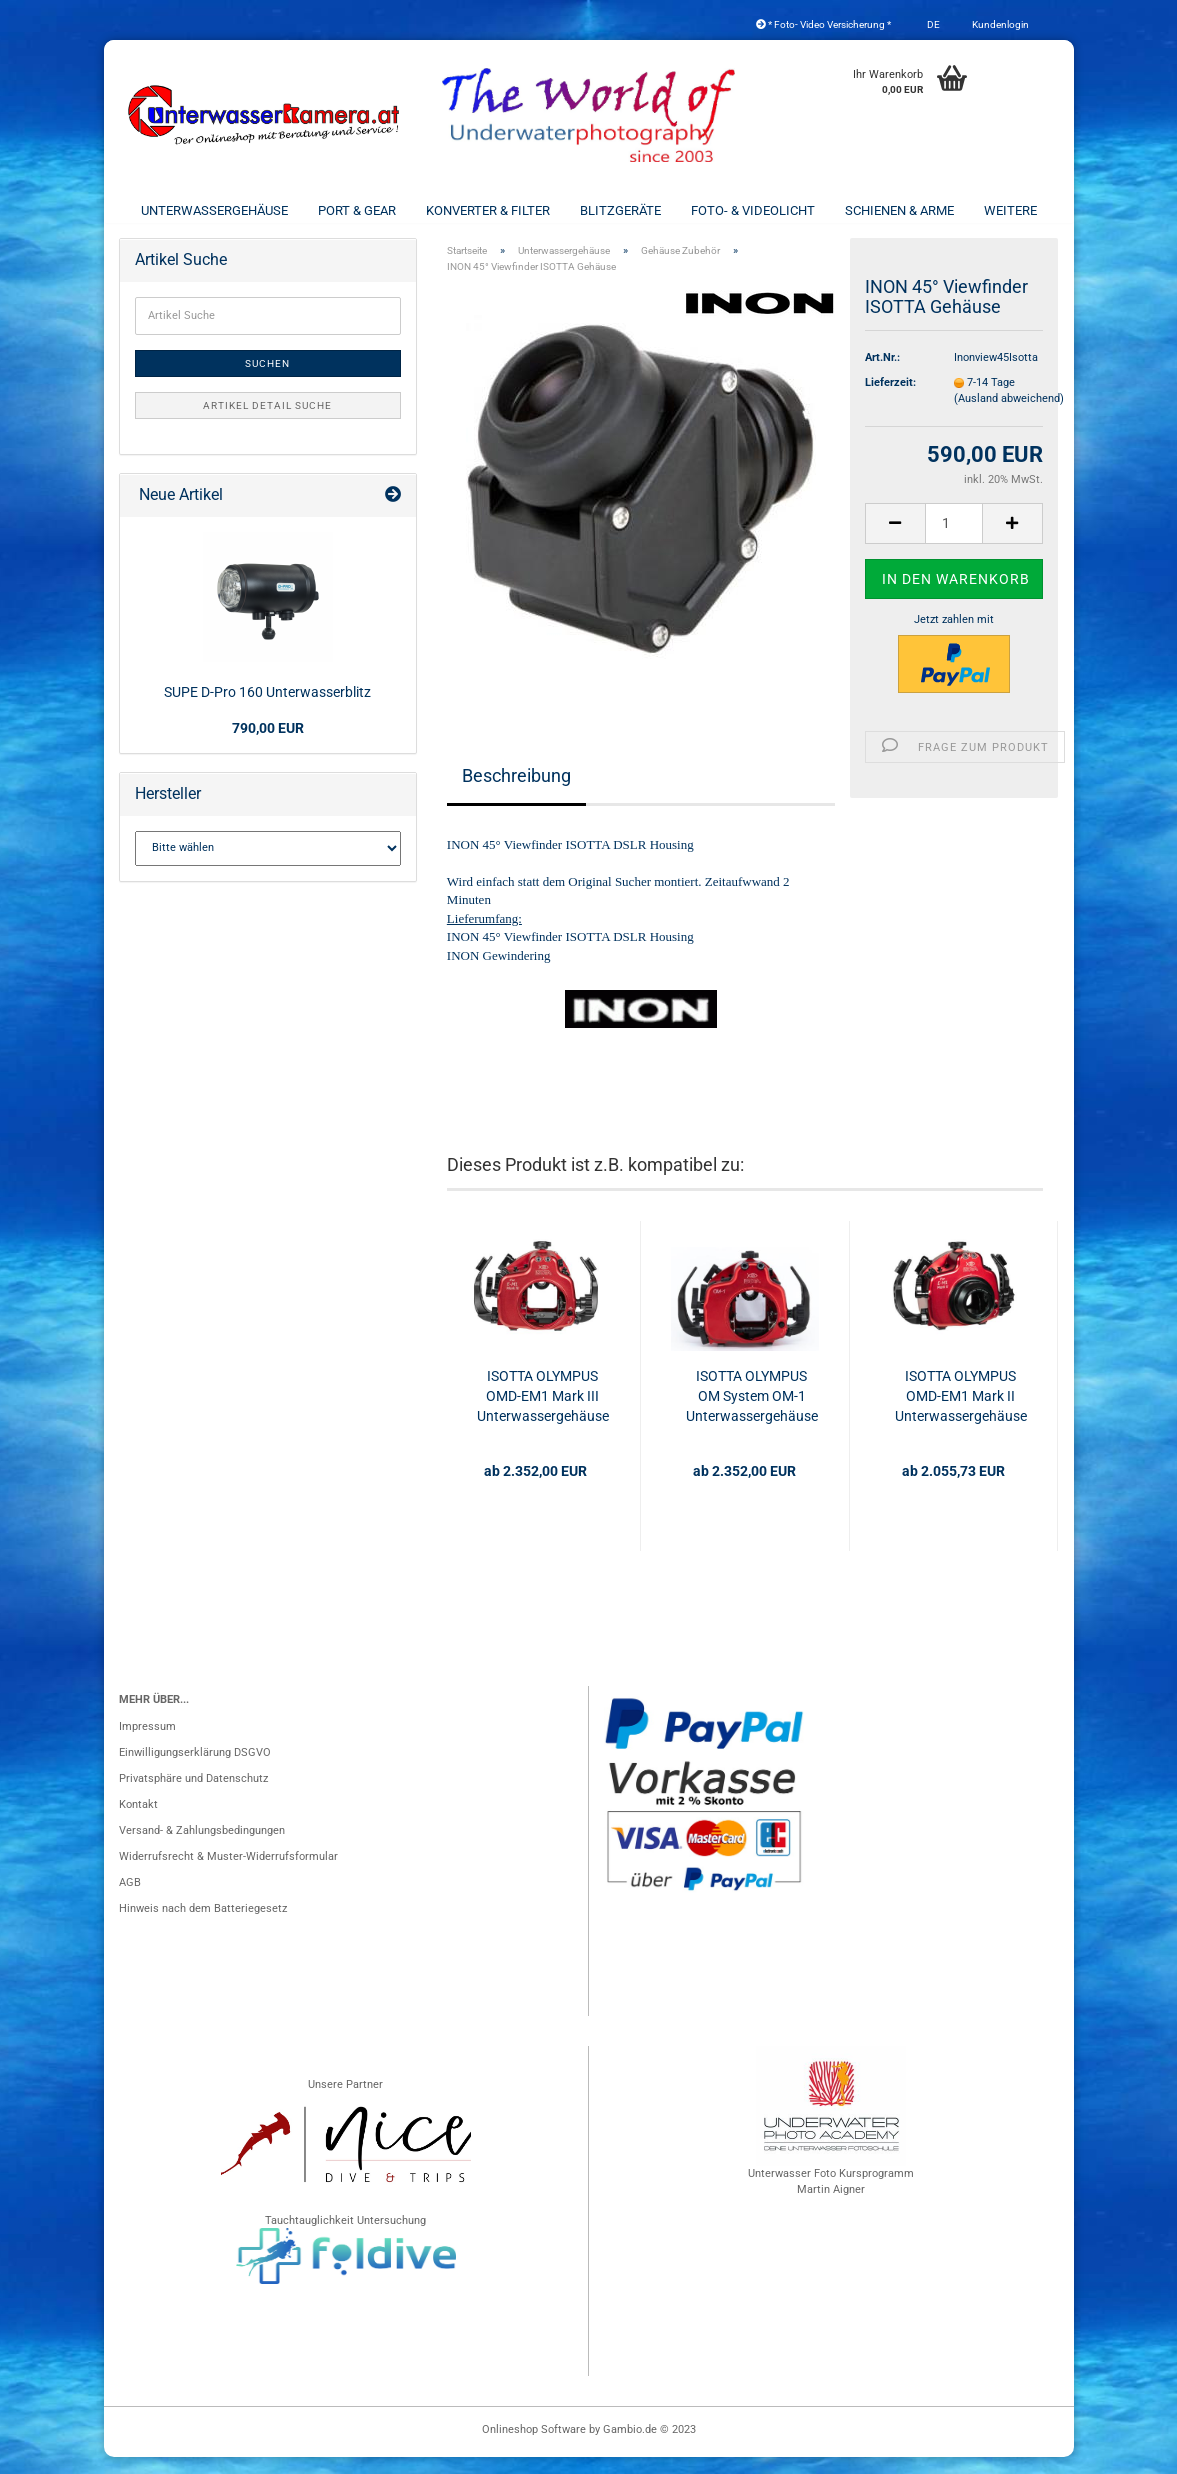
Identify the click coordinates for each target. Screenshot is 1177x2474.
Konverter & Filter (488, 210)
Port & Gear (357, 210)
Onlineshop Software (534, 2446)
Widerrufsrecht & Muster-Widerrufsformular (228, 1873)
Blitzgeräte (620, 210)
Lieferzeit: (890, 399)
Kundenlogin (999, 24)
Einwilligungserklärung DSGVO (195, 1769)
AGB (130, 1899)
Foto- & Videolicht (753, 210)
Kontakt (138, 1821)
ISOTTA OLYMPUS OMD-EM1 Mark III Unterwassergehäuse (543, 1413)
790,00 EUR (268, 745)
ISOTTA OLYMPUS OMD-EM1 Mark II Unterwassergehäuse (961, 1413)
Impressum (147, 1743)
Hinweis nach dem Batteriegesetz (203, 1925)
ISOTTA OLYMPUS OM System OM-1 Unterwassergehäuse (752, 1413)
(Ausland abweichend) (1009, 415)
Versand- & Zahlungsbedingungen (202, 1847)
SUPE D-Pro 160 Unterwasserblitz (267, 709)
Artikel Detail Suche (267, 422)
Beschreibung (516, 791)
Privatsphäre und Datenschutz (193, 1795)
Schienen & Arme (899, 210)
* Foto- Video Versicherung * (823, 24)
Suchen (267, 380)
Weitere (1010, 210)
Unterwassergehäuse (214, 210)
